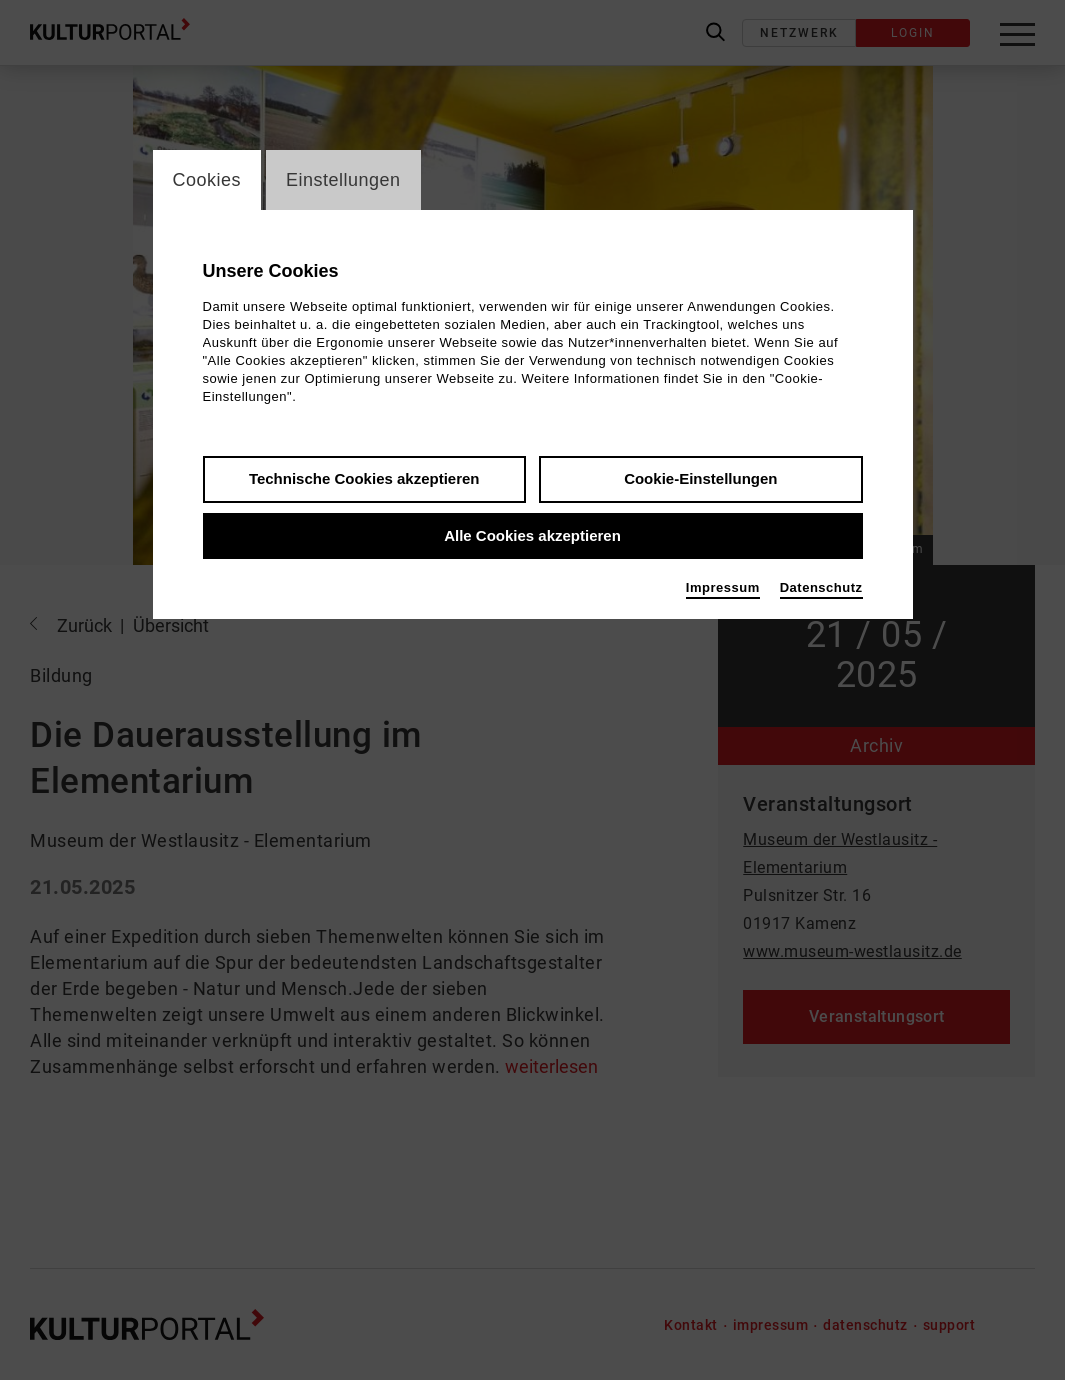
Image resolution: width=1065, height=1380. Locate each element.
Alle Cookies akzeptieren (532, 535)
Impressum (723, 587)
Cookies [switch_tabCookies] (207, 180)
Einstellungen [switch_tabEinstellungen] (343, 180)
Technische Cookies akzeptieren (364, 478)
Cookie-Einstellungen (700, 478)
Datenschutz (821, 587)
